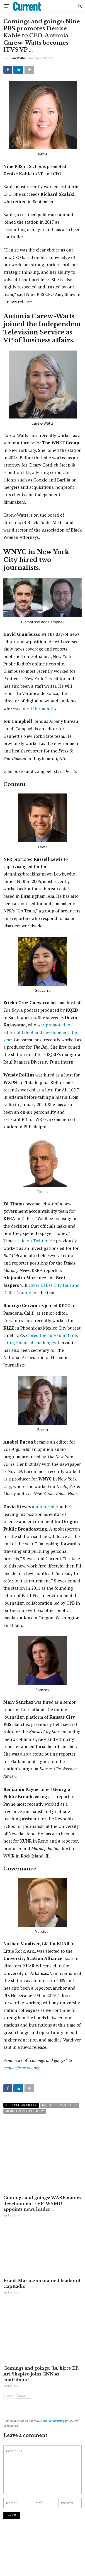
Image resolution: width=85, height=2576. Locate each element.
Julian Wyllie (17, 58)
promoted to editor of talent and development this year (40, 1032)
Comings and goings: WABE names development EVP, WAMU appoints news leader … (42, 2203)
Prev (10, 2396)
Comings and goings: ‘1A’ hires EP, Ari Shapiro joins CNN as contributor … (41, 2374)
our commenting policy (58, 2421)
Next (24, 2396)
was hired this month (34, 708)
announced (43, 1506)
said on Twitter (32, 1240)
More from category (24, 2111)
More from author (60, 2105)
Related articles (21, 2105)
